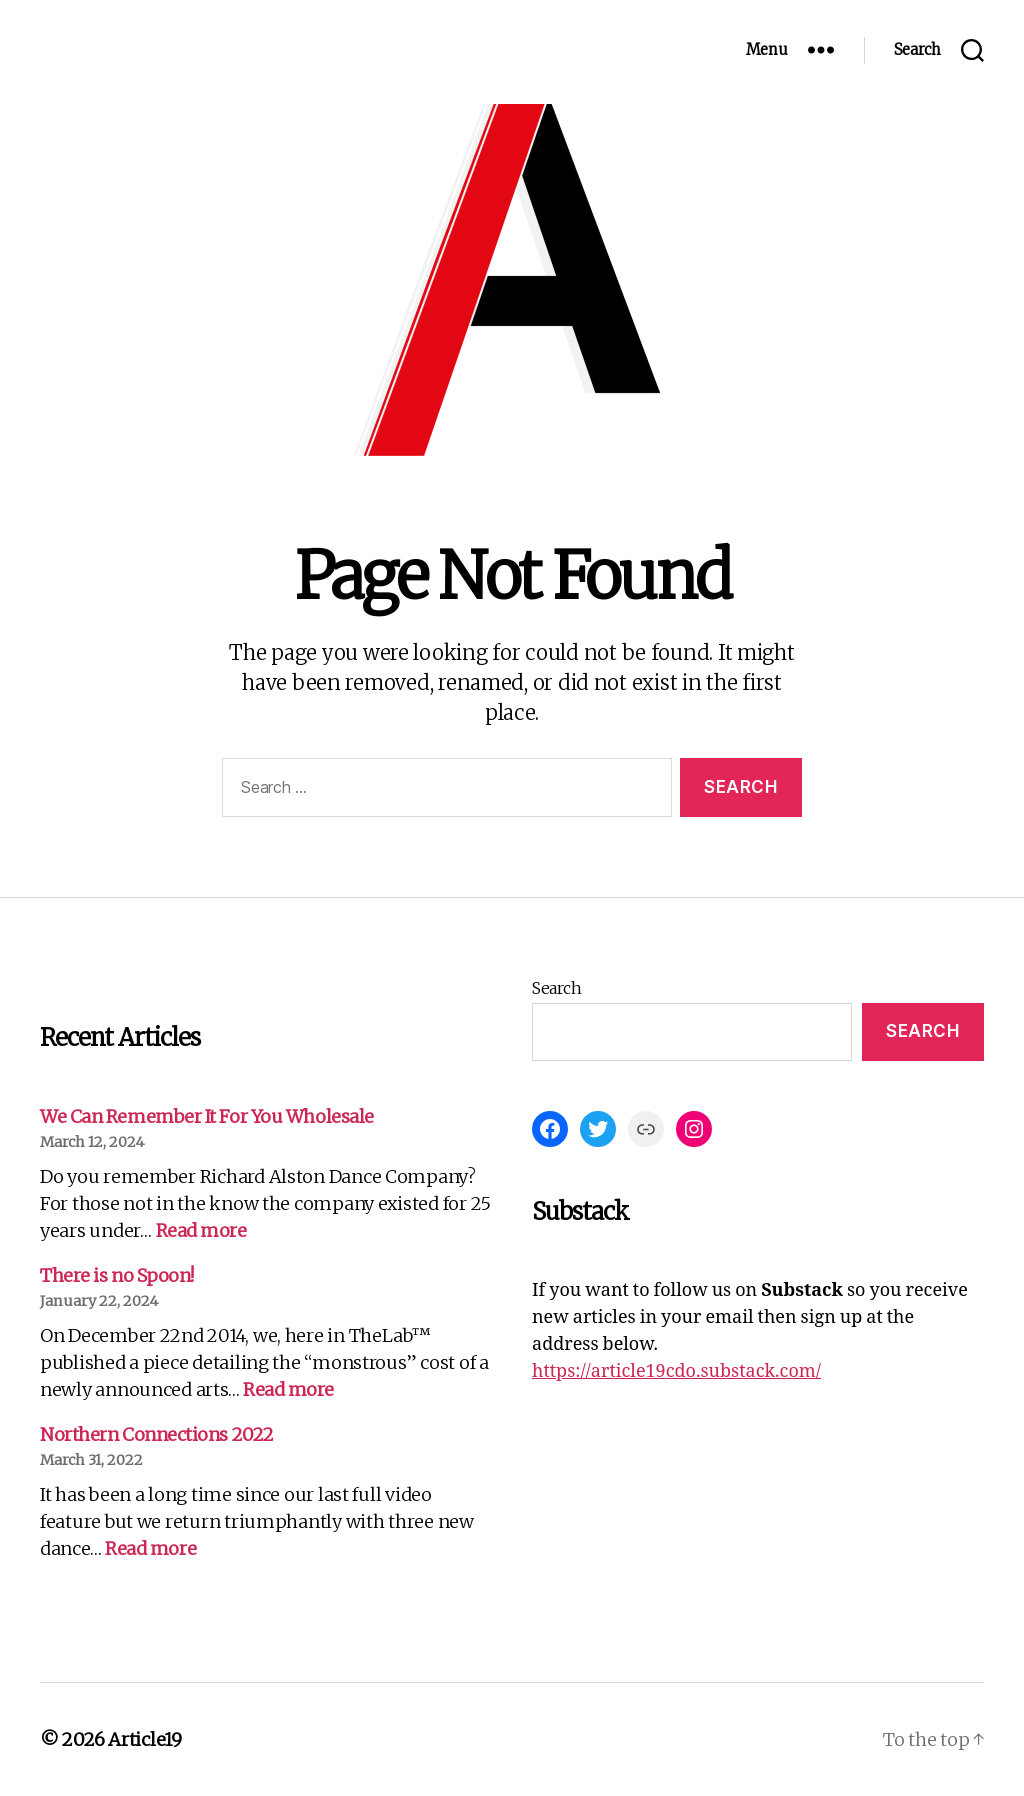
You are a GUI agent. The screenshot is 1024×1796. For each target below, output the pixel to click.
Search (556, 988)
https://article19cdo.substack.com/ (676, 1371)
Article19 (145, 1739)
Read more (201, 1230)
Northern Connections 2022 (157, 1434)
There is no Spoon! (117, 1275)
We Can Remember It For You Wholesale (207, 1116)
